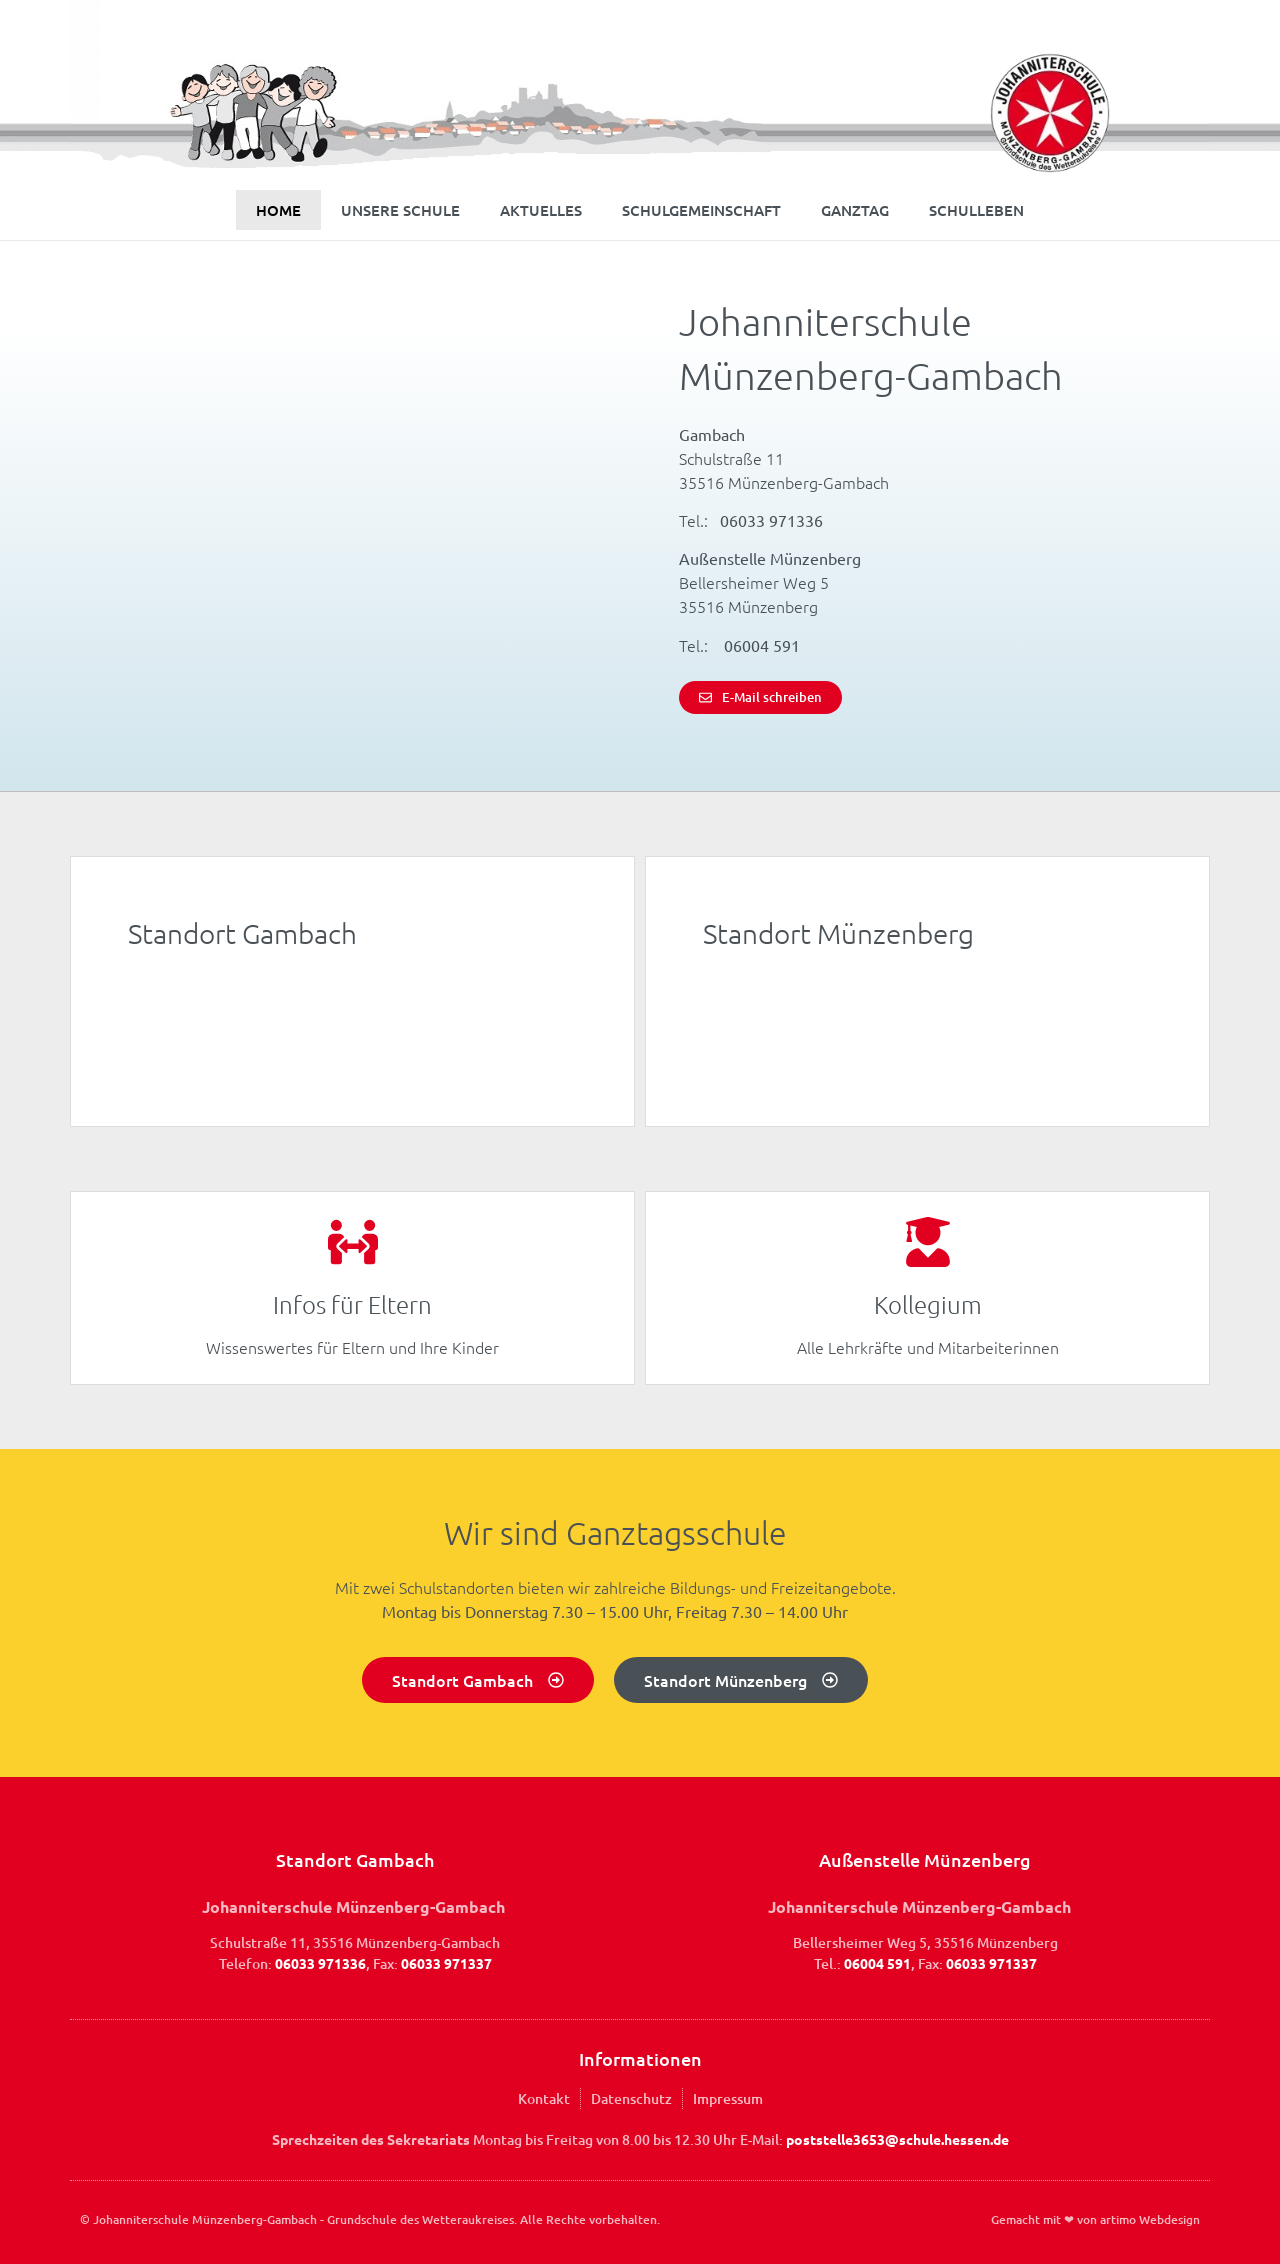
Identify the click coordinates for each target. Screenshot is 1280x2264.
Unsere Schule (400, 210)
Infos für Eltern (352, 1304)
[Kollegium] (928, 1242)
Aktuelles (541, 210)
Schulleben (976, 210)
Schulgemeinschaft (701, 210)
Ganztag (855, 210)
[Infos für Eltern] (353, 1242)
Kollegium (928, 1304)
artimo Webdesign (1150, 2219)
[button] (44, 2220)
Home (278, 210)
